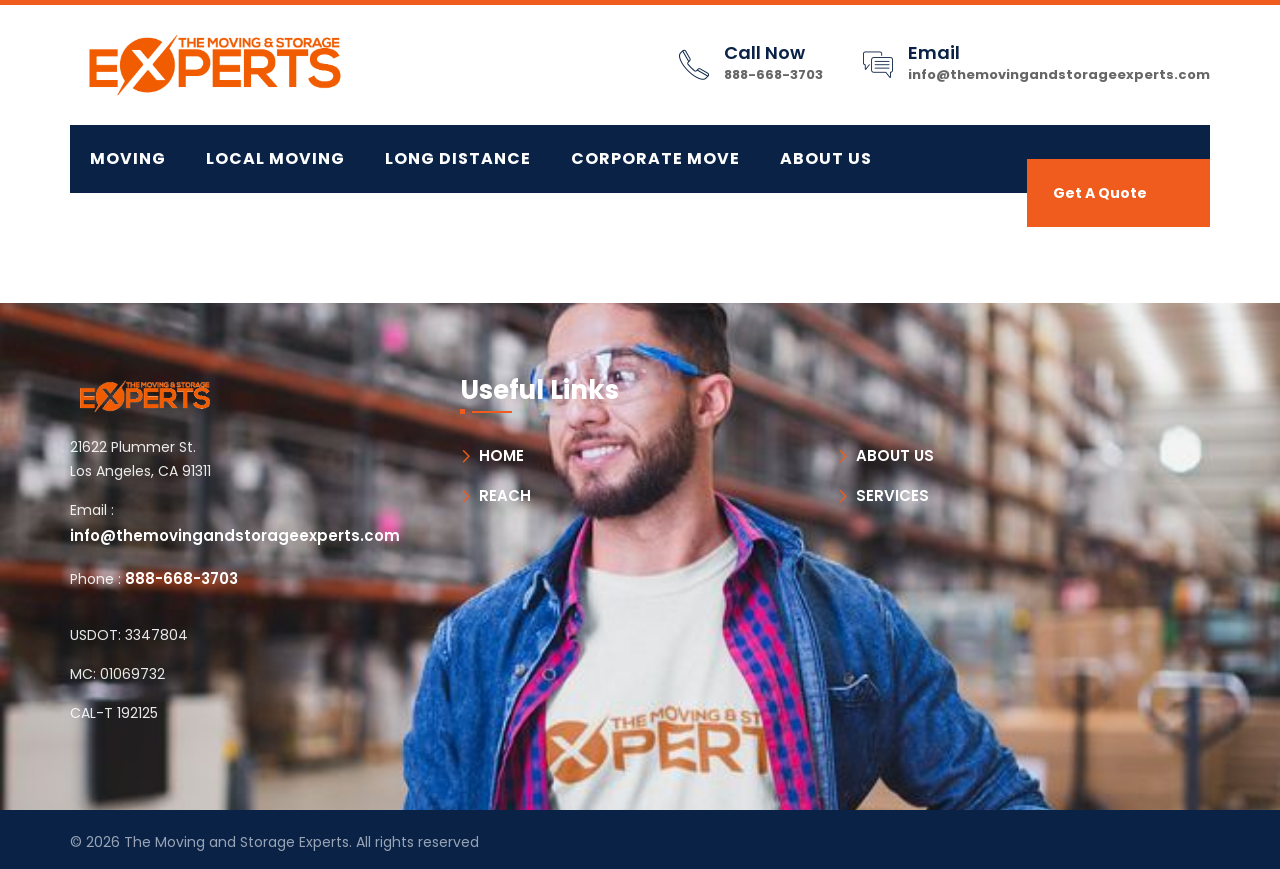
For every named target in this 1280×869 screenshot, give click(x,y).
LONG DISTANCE (458, 158)
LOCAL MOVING (275, 158)
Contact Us (150, 226)
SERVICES (892, 495)
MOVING (128, 158)
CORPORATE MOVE (655, 158)
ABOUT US (895, 455)
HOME (501, 455)
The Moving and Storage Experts (236, 842)
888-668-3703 (773, 74)
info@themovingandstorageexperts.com (1059, 74)
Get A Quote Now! (1100, 205)
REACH (505, 495)
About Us (826, 158)
